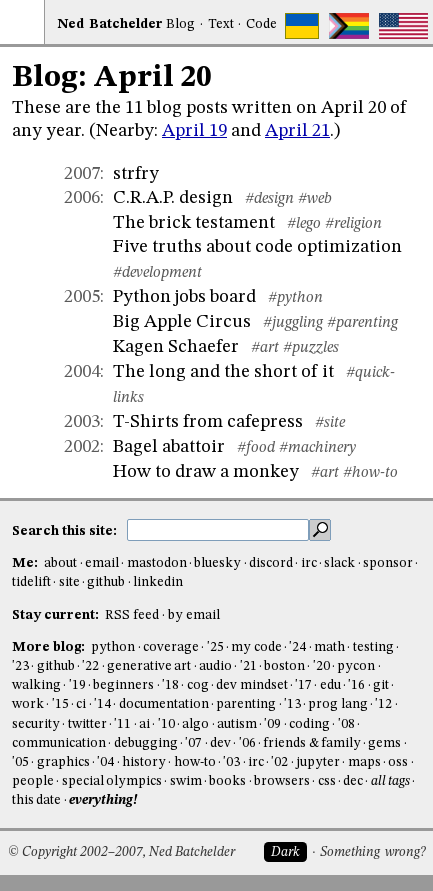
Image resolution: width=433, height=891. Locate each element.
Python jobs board (184, 297)
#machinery (317, 448)
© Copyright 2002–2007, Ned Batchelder (121, 852)
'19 (77, 685)
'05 (20, 762)
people (33, 781)
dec (353, 781)
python (113, 647)
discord (271, 563)
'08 (346, 724)
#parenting (362, 323)
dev (220, 743)
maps (364, 762)
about (60, 563)
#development (157, 273)
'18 (170, 685)
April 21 (297, 131)
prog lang (337, 704)
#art (265, 348)
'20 (321, 666)
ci (81, 704)
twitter (87, 724)
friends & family (312, 743)
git (381, 685)
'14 (102, 704)
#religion (353, 224)
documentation (164, 704)
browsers (282, 781)
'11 (122, 724)
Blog (180, 24)
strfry (136, 174)
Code (261, 24)
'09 (272, 724)
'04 (105, 762)
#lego (304, 224)
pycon (356, 666)
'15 (60, 704)
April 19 (194, 131)
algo (195, 724)
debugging (146, 743)
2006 (82, 198)
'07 (193, 743)
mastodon (157, 563)
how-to (195, 762)
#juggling (293, 323)
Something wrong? (372, 852)
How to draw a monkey (206, 472)
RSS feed (132, 615)
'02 (279, 762)
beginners (123, 685)
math (329, 647)
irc (309, 563)
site (69, 582)
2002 (82, 447)
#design (269, 199)
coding (309, 724)
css (327, 781)
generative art (149, 666)
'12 (383, 704)
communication (59, 743)
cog (198, 685)
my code (256, 647)
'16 (356, 685)
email (102, 563)
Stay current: (57, 615)
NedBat (110, 24)
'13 (292, 704)
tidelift (31, 582)
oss (398, 762)
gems (384, 743)
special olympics (112, 781)
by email (194, 615)
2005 (82, 297)
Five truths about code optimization (257, 247)
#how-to (370, 473)
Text (221, 24)
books (227, 781)
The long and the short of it (223, 372)
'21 (248, 666)
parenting (246, 704)
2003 (82, 422)
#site (330, 423)
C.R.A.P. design (173, 198)
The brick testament (194, 223)
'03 (231, 762)
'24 (297, 647)
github (106, 582)
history (144, 762)
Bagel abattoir (169, 447)
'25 (215, 647)
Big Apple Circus (182, 322)
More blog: (50, 647)
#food (256, 448)
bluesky (217, 563)
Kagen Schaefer (176, 347)
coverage (171, 647)
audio (215, 666)
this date (36, 800)
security (36, 724)
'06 (247, 743)
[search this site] (218, 530)
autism (237, 724)
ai (144, 724)
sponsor (388, 563)
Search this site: (66, 530)
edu (330, 685)
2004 (82, 372)
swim (186, 781)
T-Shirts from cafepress (208, 422)
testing (373, 647)
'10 (166, 724)
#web (315, 199)
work (28, 704)
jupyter (318, 762)
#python (295, 298)
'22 (90, 666)
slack (339, 563)
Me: (26, 563)
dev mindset (251, 685)
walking (36, 685)
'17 (303, 685)
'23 (20, 666)
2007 (82, 174)
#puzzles (311, 348)
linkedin (158, 582)
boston (284, 666)
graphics (63, 762)
